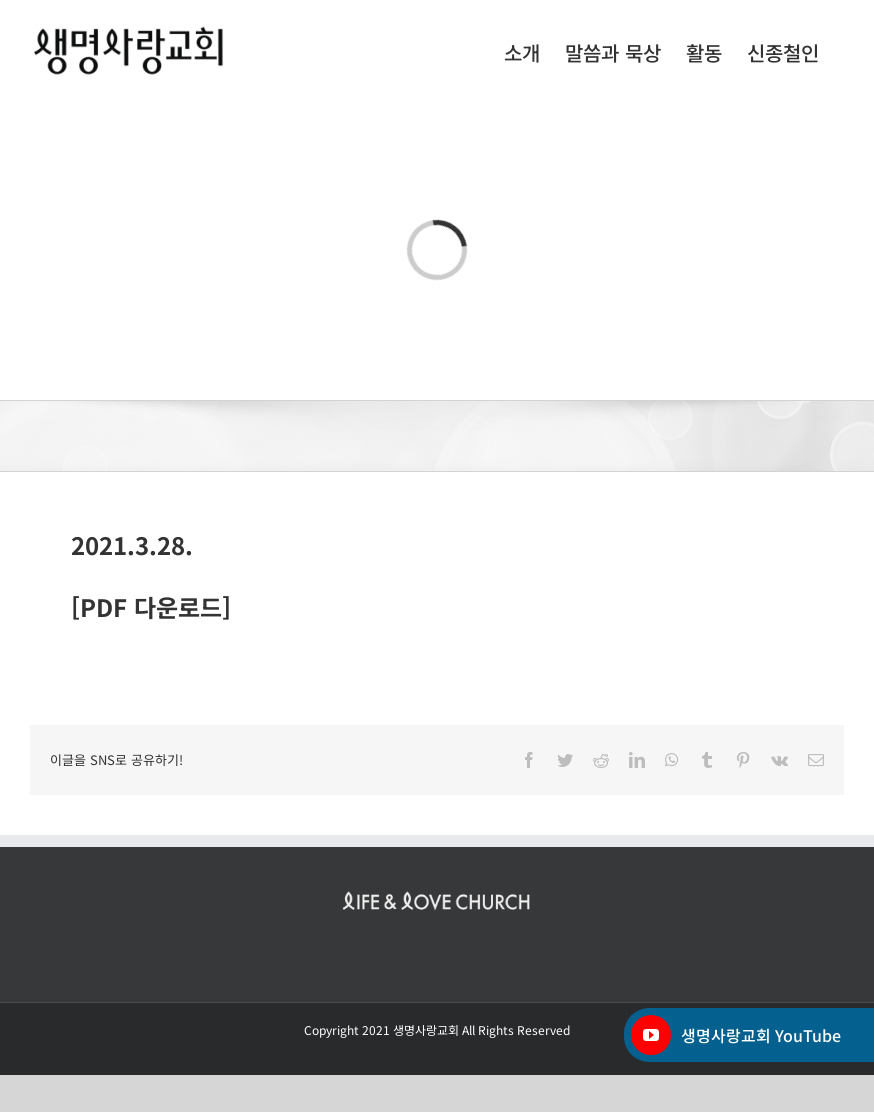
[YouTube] (651, 1035)
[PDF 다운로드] (151, 606)
